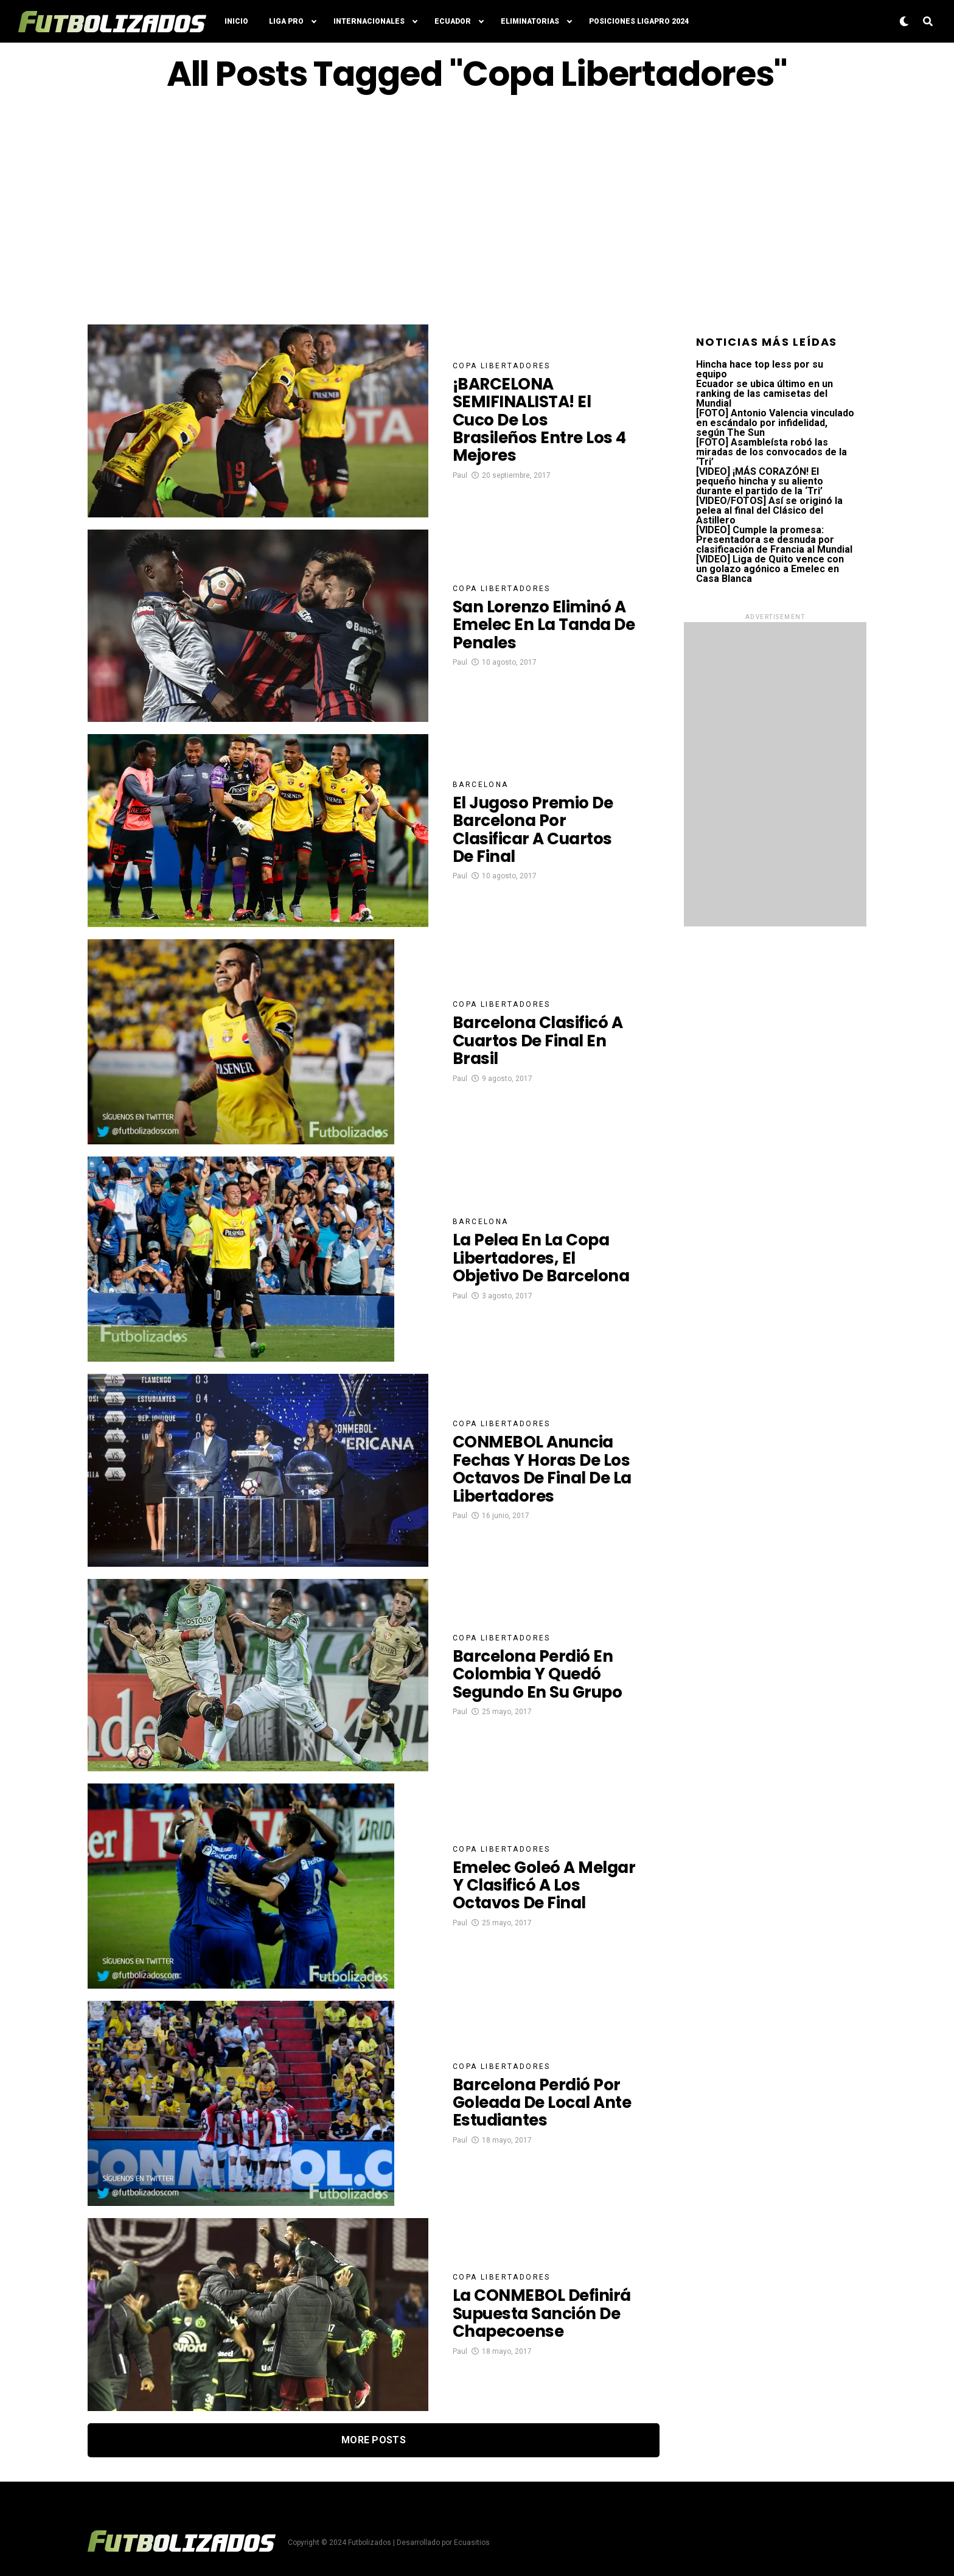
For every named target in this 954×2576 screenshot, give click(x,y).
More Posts (373, 2440)
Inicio (236, 21)
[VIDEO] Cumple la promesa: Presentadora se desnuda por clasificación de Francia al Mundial (774, 539)
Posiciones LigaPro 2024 (639, 21)
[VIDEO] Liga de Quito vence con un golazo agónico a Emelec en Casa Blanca (770, 568)
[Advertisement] (477, 209)
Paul (460, 478)
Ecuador (452, 21)
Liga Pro (286, 21)
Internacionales (369, 21)
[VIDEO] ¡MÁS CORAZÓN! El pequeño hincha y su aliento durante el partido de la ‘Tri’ (759, 481)
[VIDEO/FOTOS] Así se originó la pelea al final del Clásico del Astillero (769, 510)
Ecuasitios (472, 2542)
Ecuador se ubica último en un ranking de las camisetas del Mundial (764, 393)
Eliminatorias (530, 21)
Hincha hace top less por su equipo (759, 369)
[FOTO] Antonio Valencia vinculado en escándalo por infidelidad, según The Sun (775, 422)
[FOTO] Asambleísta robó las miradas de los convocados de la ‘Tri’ (771, 451)
